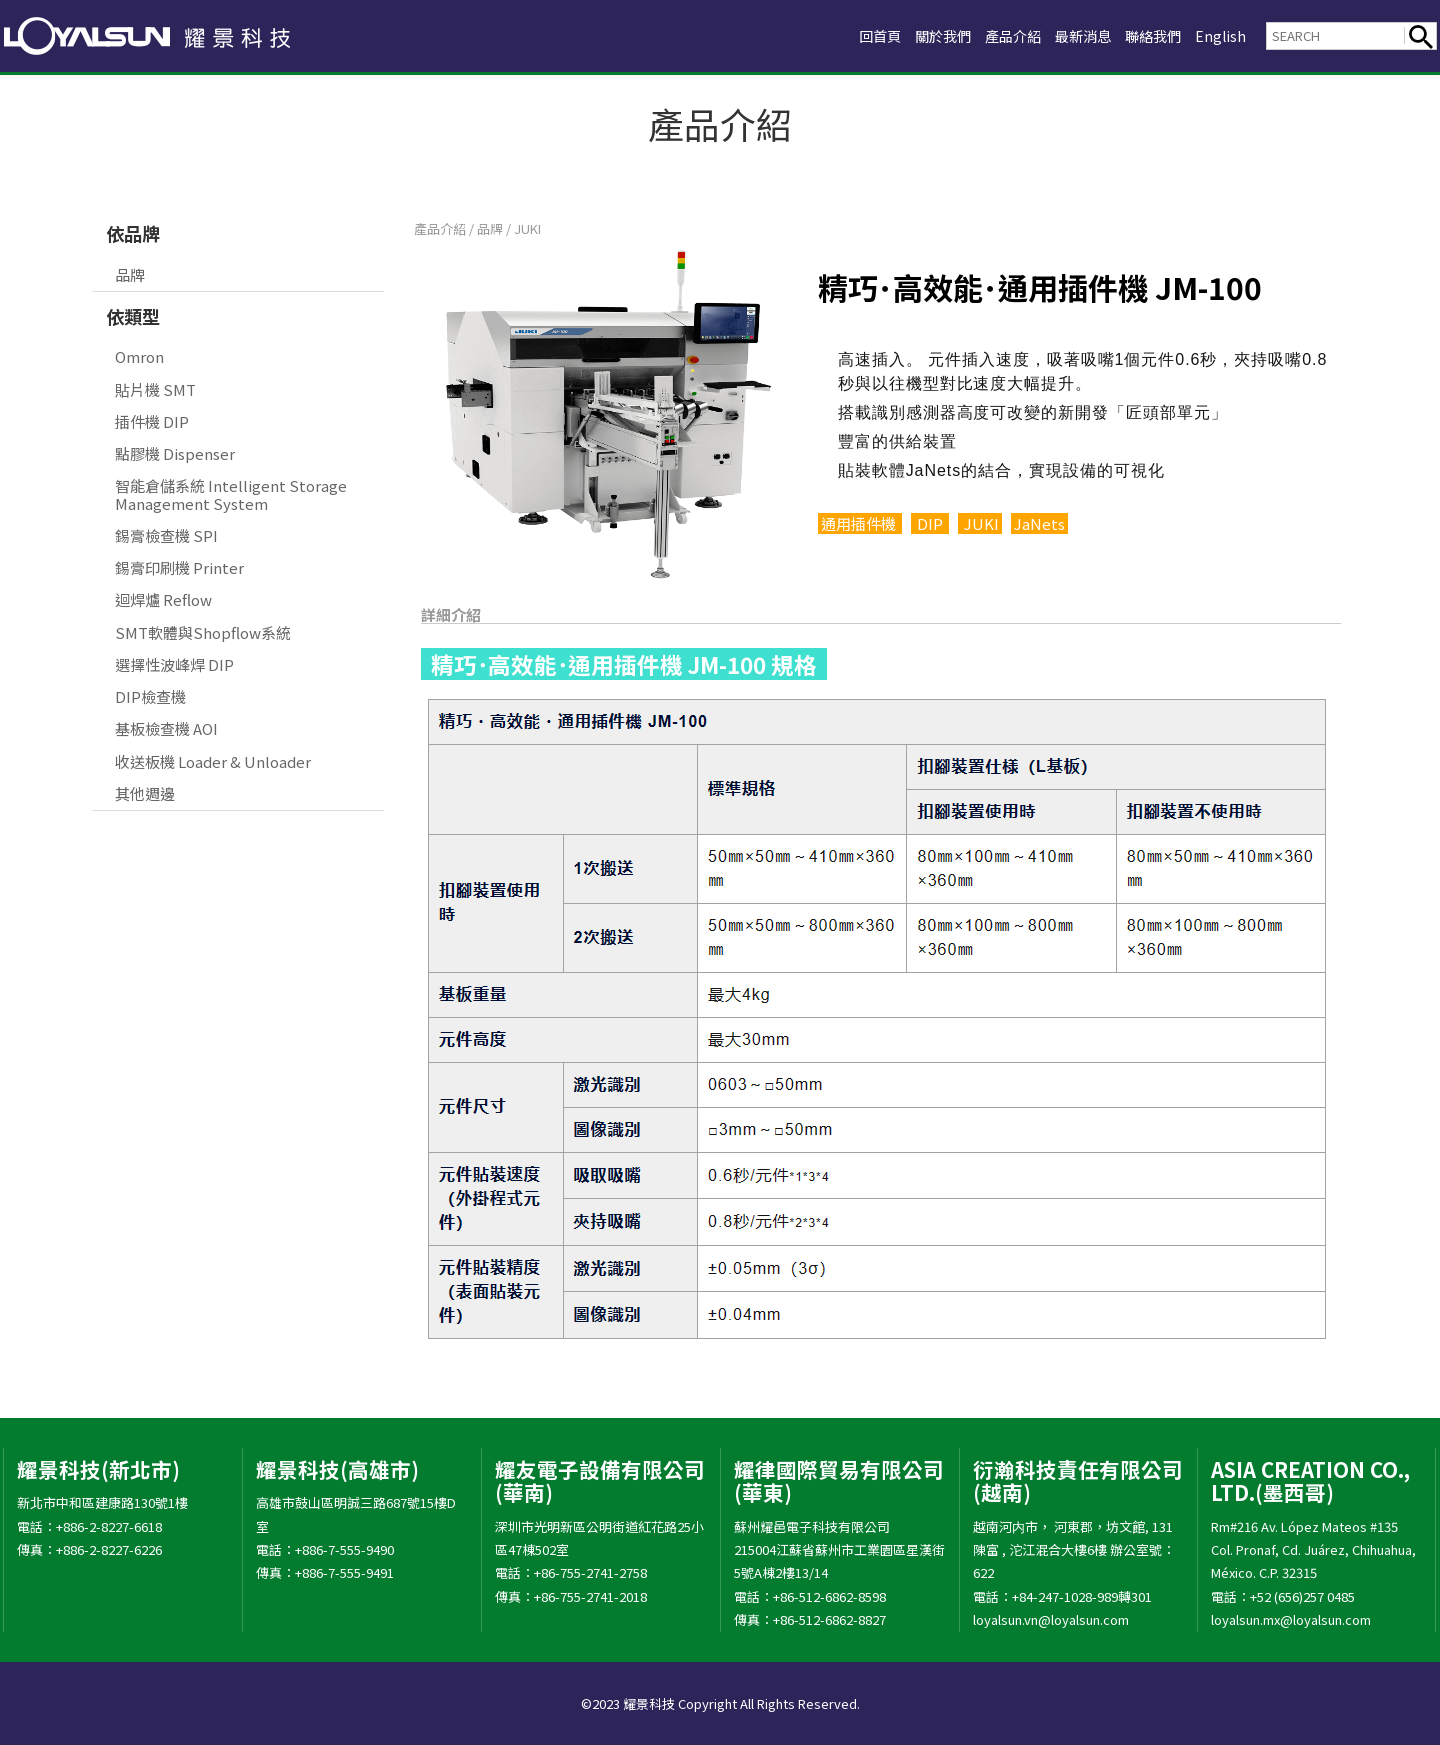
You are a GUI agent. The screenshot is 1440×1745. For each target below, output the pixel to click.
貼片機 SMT (155, 389)
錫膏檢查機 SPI (166, 535)
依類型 (133, 316)
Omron (139, 356)
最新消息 (1074, 35)
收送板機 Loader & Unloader (213, 761)
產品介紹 (999, 35)
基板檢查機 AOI (166, 728)
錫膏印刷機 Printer (179, 567)
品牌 (130, 274)
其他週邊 (145, 793)
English (1220, 35)
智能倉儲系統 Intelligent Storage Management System (231, 494)
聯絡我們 (1149, 35)
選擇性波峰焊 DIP (174, 664)
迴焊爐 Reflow (163, 599)
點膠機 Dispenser (175, 453)
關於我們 (924, 35)
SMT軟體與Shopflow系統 (203, 632)
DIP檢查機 (150, 696)
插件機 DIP (152, 421)
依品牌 (133, 233)
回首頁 (856, 35)
